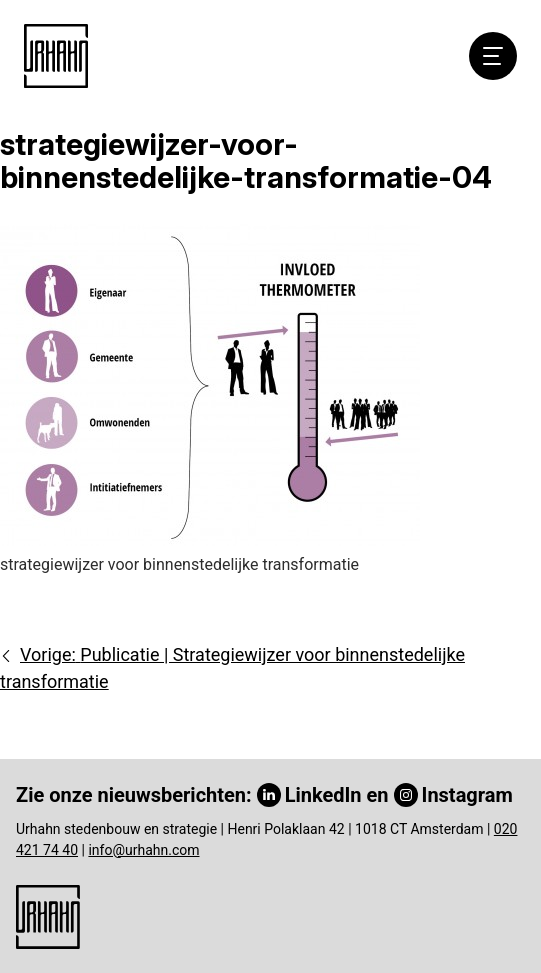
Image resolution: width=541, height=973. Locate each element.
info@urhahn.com (143, 850)
